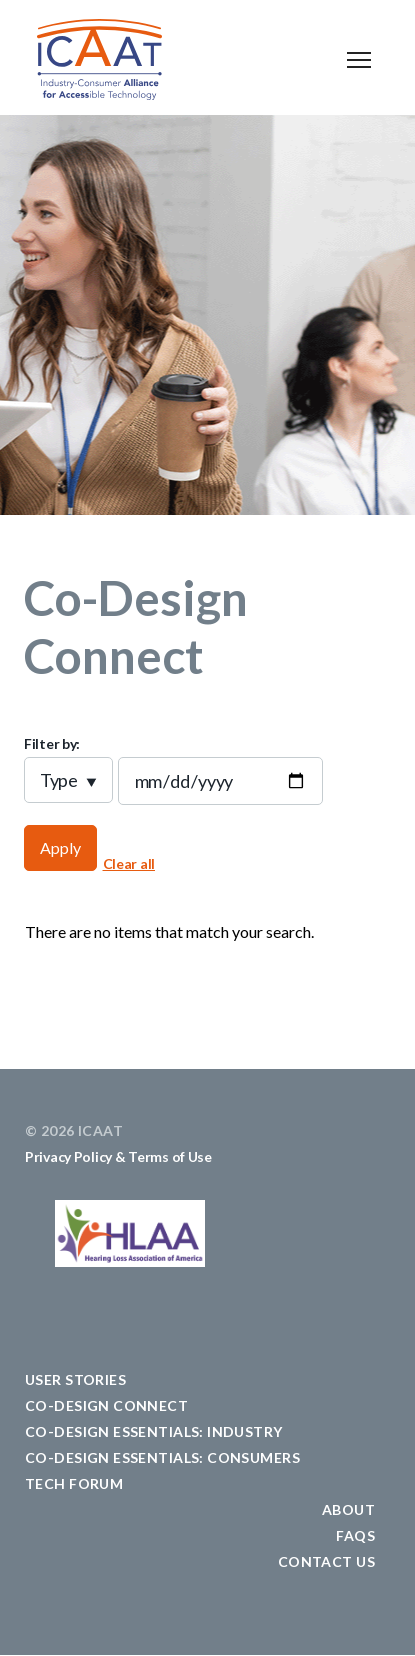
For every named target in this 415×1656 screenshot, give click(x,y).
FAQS (355, 1535)
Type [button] (59, 780)
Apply (60, 847)
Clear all (129, 863)
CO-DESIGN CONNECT (106, 1405)
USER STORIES (75, 1379)
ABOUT (348, 1509)
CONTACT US (326, 1561)
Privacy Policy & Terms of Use (118, 1156)
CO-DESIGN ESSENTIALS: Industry (154, 1431)
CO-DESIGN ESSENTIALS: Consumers (162, 1457)
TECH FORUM (74, 1483)
